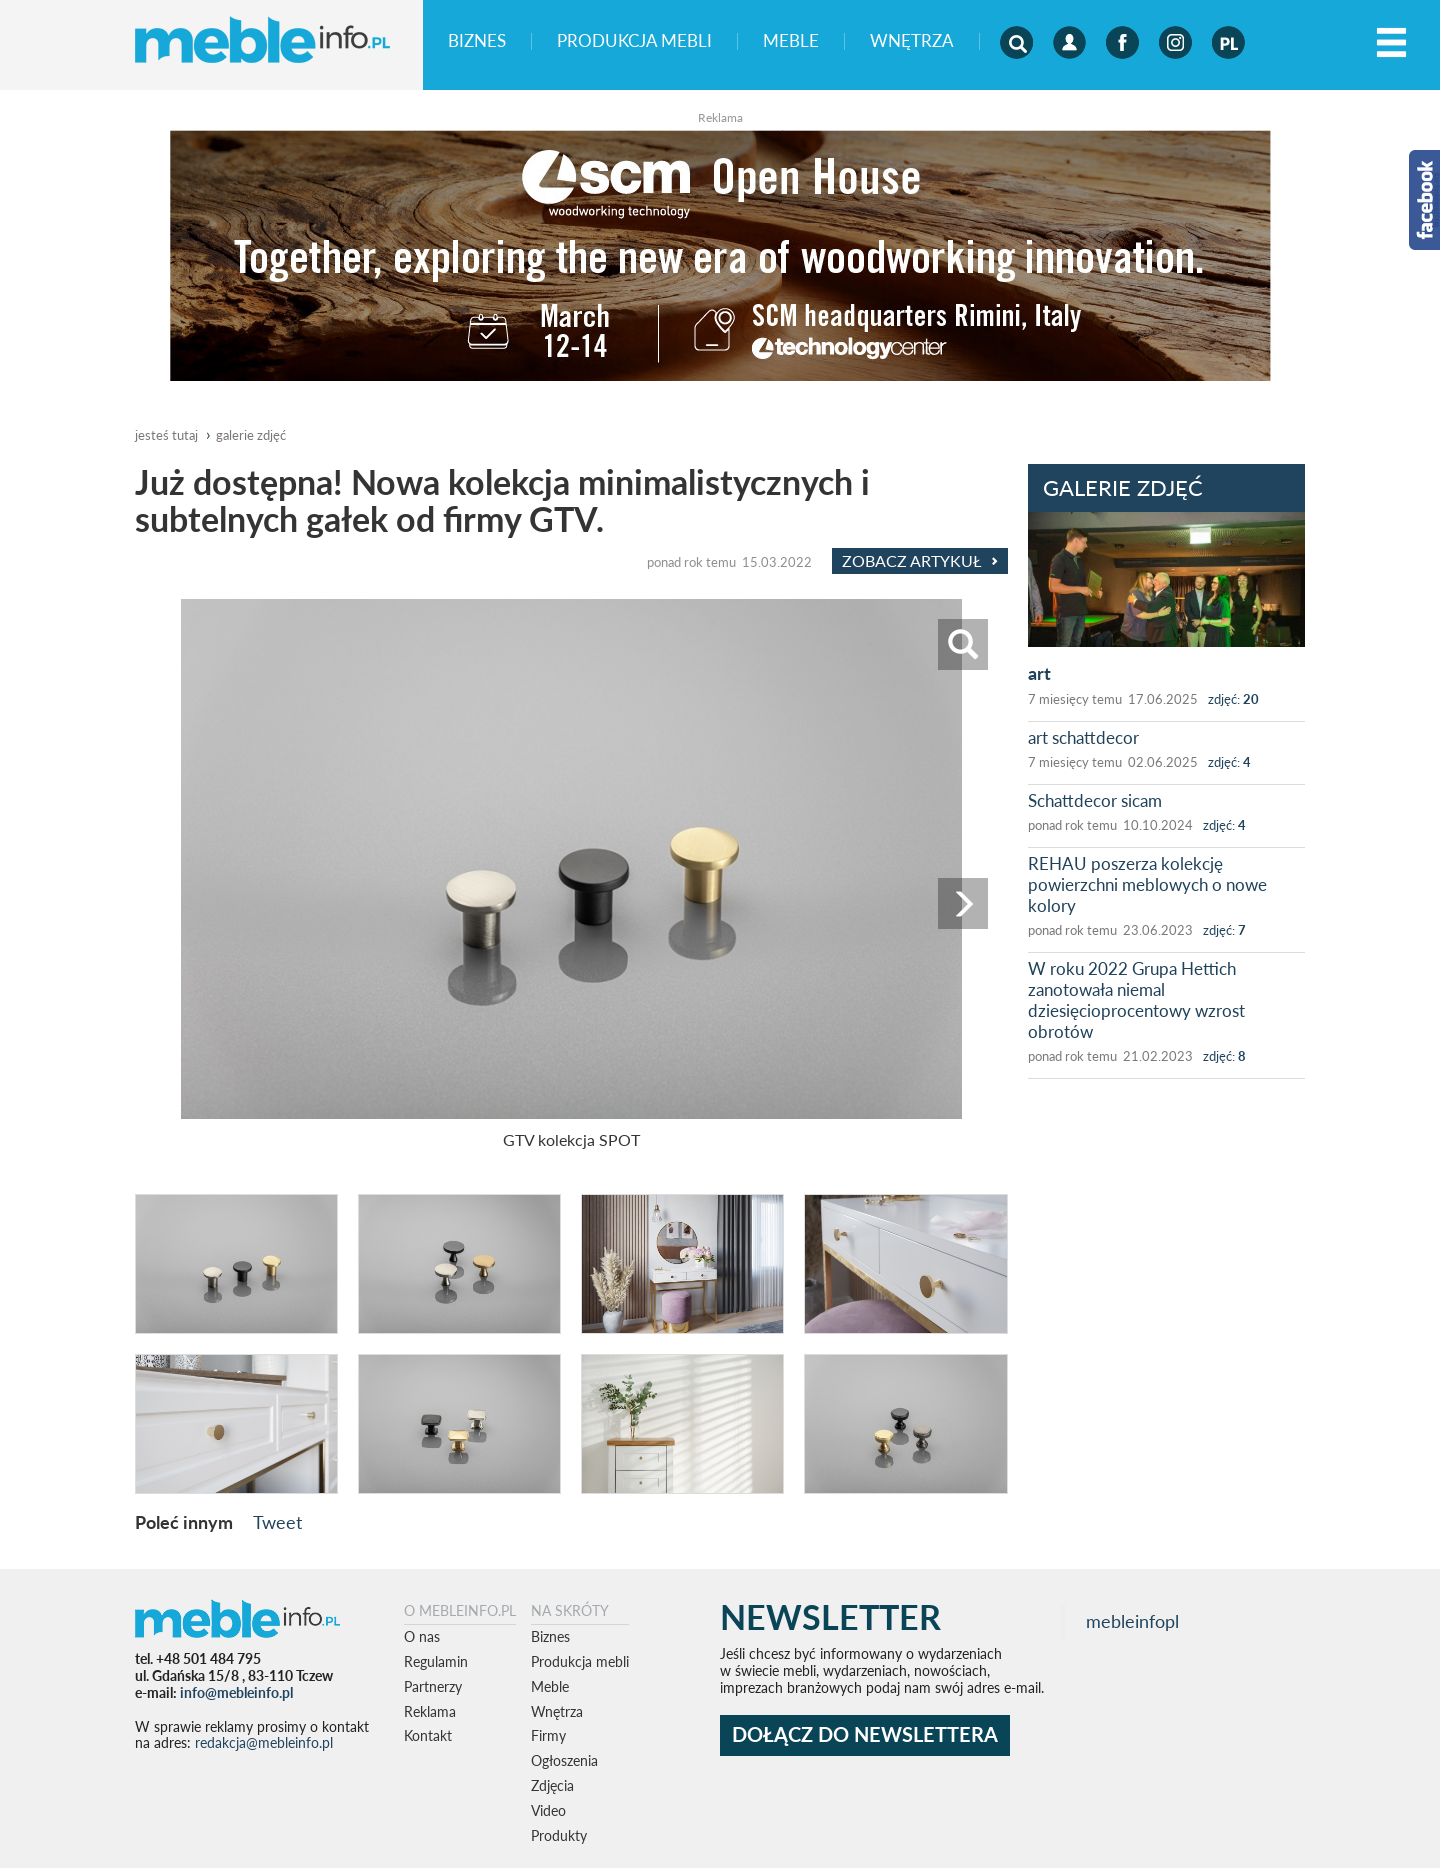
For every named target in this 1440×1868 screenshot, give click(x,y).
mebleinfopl (1132, 1621)
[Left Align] (1391, 43)
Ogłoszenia (564, 1760)
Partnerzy (433, 1686)
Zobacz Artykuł (920, 561)
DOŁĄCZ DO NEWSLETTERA (865, 1734)
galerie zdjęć (251, 435)
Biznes (477, 41)
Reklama (430, 1711)
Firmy (548, 1735)
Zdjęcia (552, 1785)
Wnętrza (912, 41)
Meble (791, 41)
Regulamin (436, 1661)
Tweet (277, 1522)
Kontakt (428, 1735)
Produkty (559, 1835)
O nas (422, 1636)
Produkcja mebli (634, 41)
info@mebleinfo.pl (236, 1692)
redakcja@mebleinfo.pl (264, 1742)
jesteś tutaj (166, 435)
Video (548, 1810)
